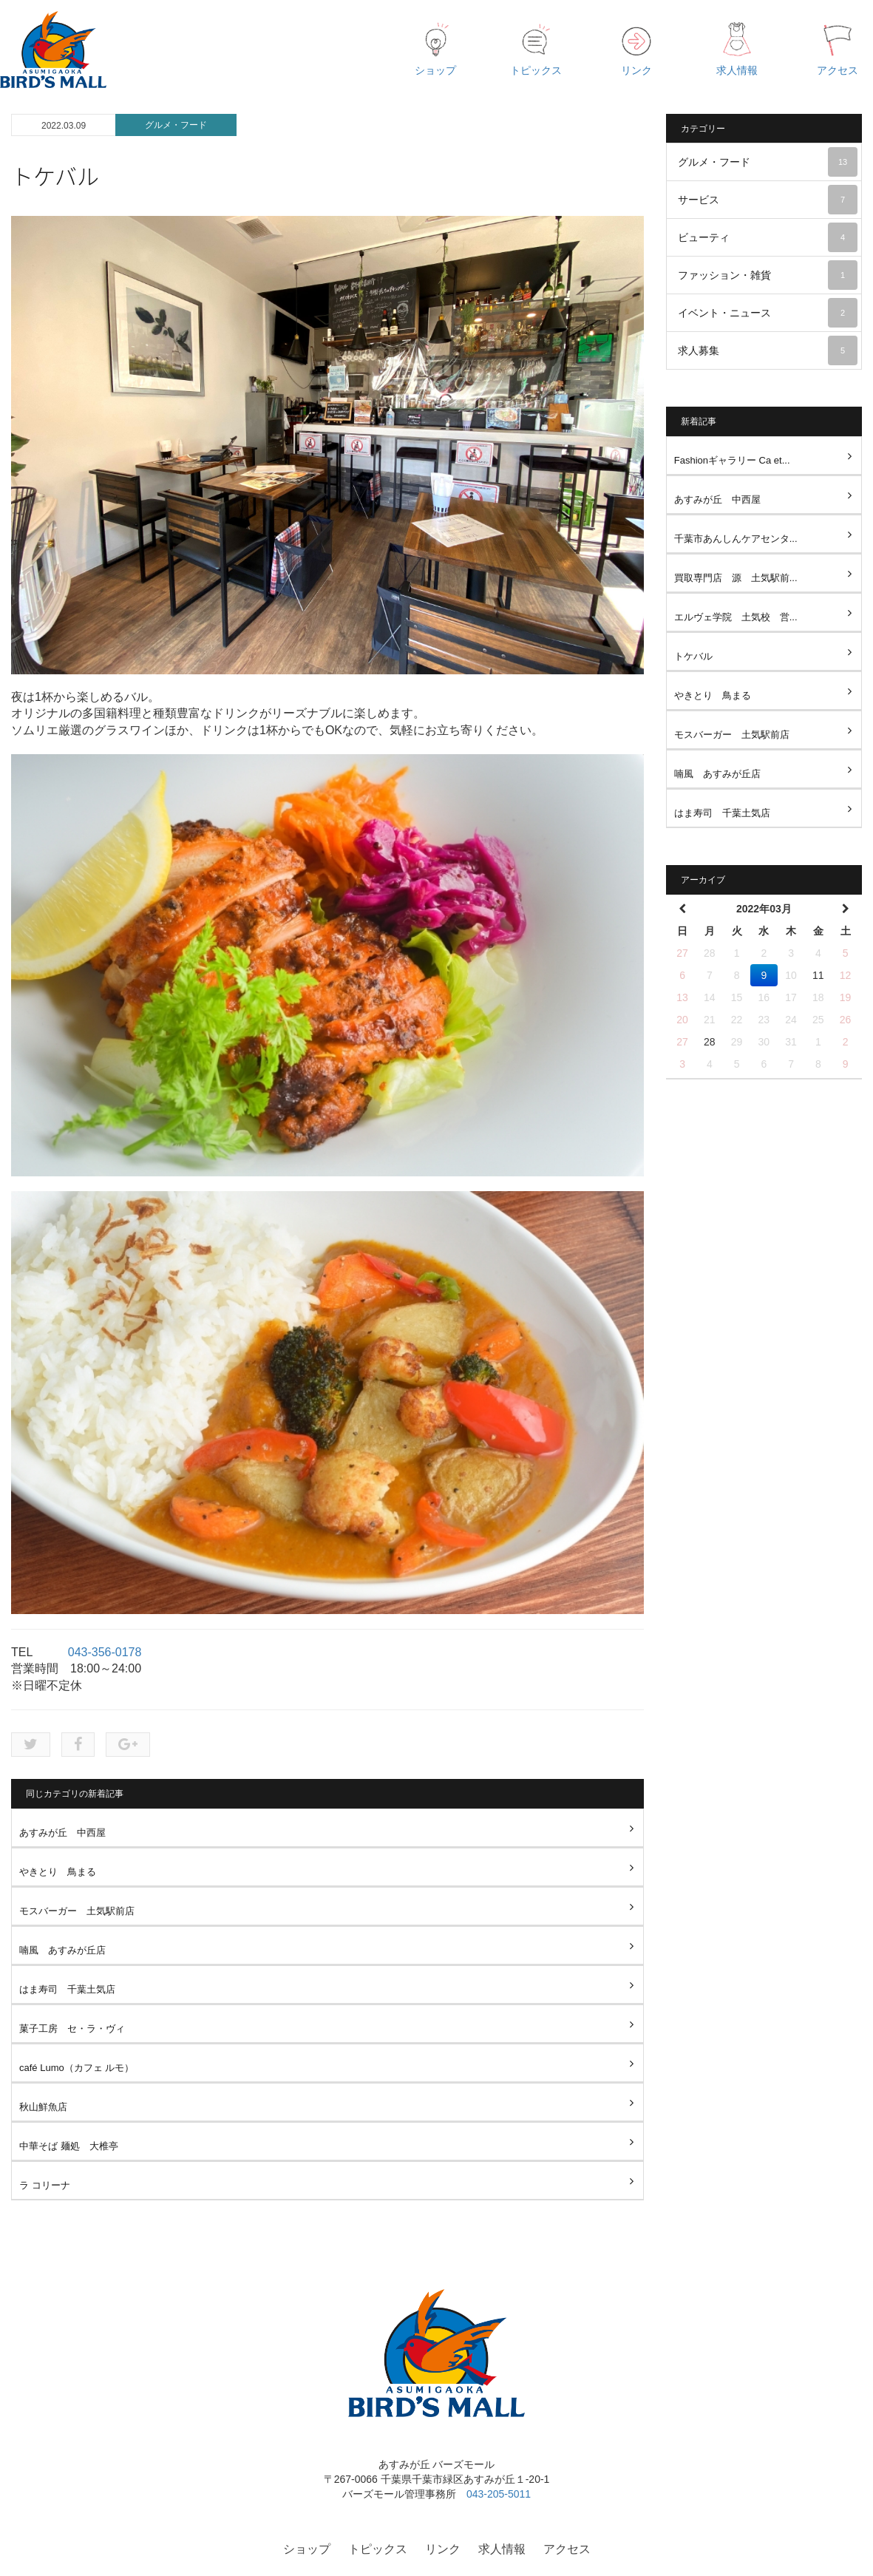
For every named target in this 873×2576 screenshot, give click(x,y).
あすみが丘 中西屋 (62, 1832)
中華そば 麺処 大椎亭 (68, 2146)
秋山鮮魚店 (43, 2106)
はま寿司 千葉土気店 (67, 1989)
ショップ (306, 2549)
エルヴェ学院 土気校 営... (736, 617)
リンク (443, 2549)
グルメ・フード (176, 125)
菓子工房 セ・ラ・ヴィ (72, 2028)
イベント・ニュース (767, 313)
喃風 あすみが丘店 (62, 1950)
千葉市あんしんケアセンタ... (736, 538)
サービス (767, 199)
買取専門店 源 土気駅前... (736, 577)
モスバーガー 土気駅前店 (77, 1910)
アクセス (567, 2549)
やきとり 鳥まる (57, 1871)
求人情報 (502, 2549)
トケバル (693, 656)
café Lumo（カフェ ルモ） (76, 2067)
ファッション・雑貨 (767, 275)
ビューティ (767, 237)
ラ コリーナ (44, 2185)
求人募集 (767, 350)
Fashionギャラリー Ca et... (732, 460)
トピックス (377, 2549)
